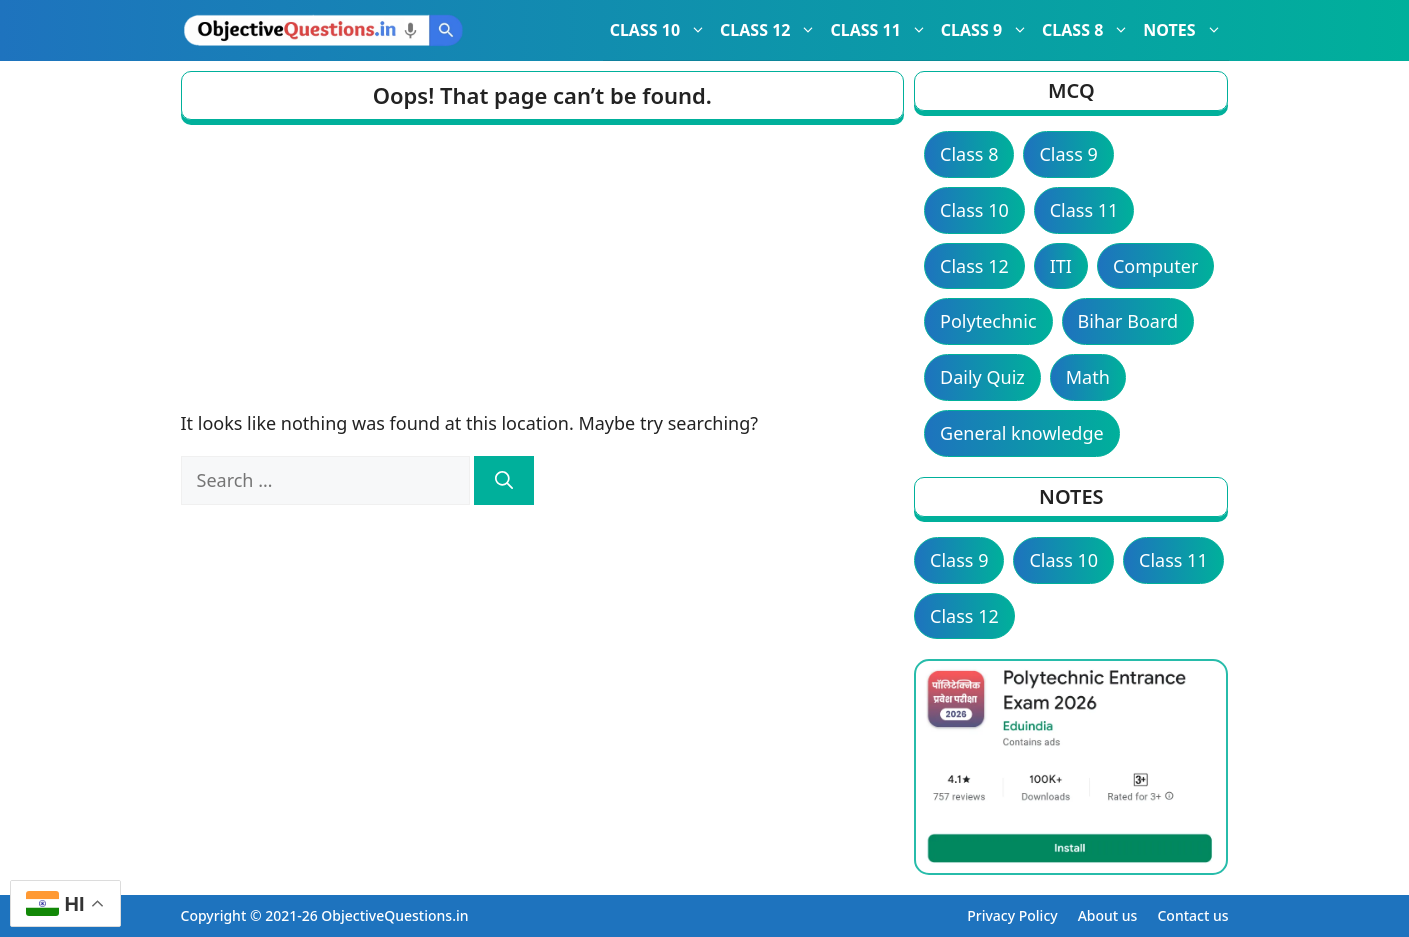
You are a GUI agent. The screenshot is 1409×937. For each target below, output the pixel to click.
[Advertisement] (543, 260)
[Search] (504, 480)
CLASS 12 (771, 30)
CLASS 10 (661, 30)
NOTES (1185, 30)
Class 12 (974, 266)
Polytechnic (988, 321)
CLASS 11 (881, 30)
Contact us (1192, 915)
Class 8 (969, 154)
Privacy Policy (1012, 915)
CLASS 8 (1089, 30)
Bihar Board (1128, 321)
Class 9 (1068, 154)
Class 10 (974, 210)
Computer (1155, 266)
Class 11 (1084, 210)
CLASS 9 (988, 30)
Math (1088, 377)
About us (1108, 915)
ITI (1061, 266)
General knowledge (1022, 433)
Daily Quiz (982, 377)
